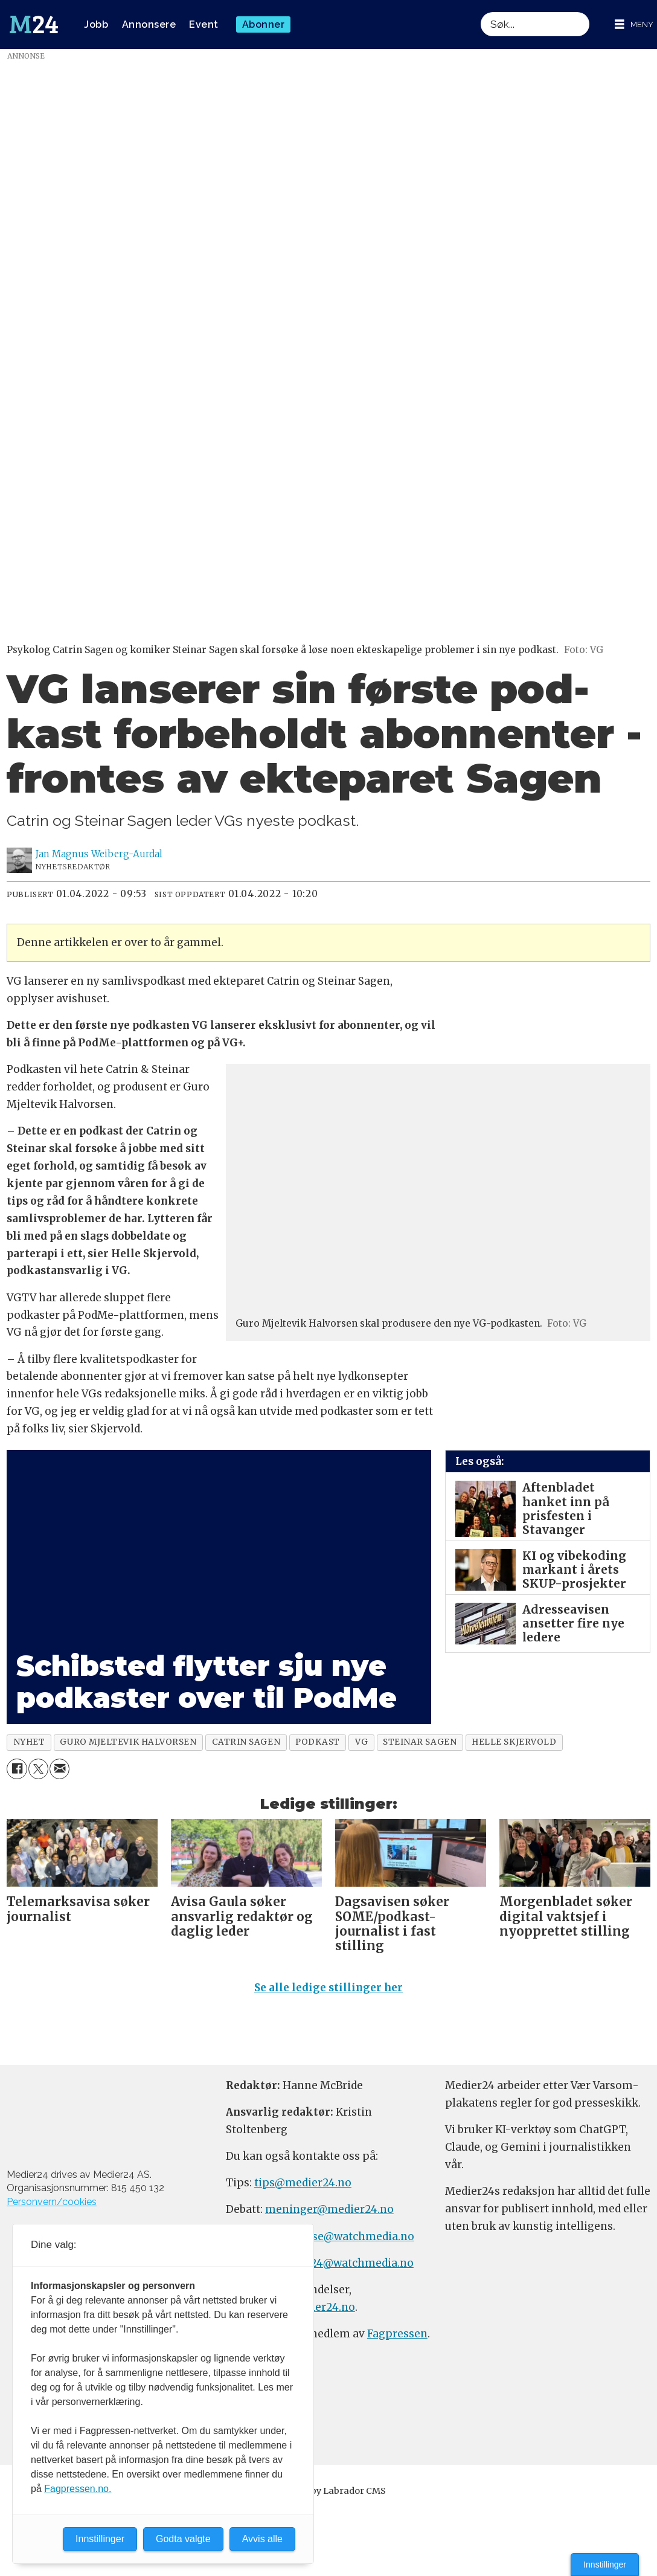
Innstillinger (604, 2564)
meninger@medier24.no (329, 2209)
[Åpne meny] (634, 24)
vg (361, 1742)
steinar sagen (420, 1742)
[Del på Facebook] (17, 1769)
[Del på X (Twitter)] (38, 1769)
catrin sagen (246, 1742)
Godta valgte (183, 2539)
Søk (480, 11)
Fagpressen (397, 2333)
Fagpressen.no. (77, 2489)
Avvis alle (262, 2539)
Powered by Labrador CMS (328, 2490)
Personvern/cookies (52, 2201)
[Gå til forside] (34, 25)
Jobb (96, 24)
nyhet (29, 1742)
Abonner (263, 24)
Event (204, 24)
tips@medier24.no (302, 2182)
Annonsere (149, 24)
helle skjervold (514, 1742)
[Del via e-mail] (59, 1769)
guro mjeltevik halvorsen (128, 1742)
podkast (317, 1742)
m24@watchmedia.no (355, 2263)
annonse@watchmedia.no (346, 2236)
